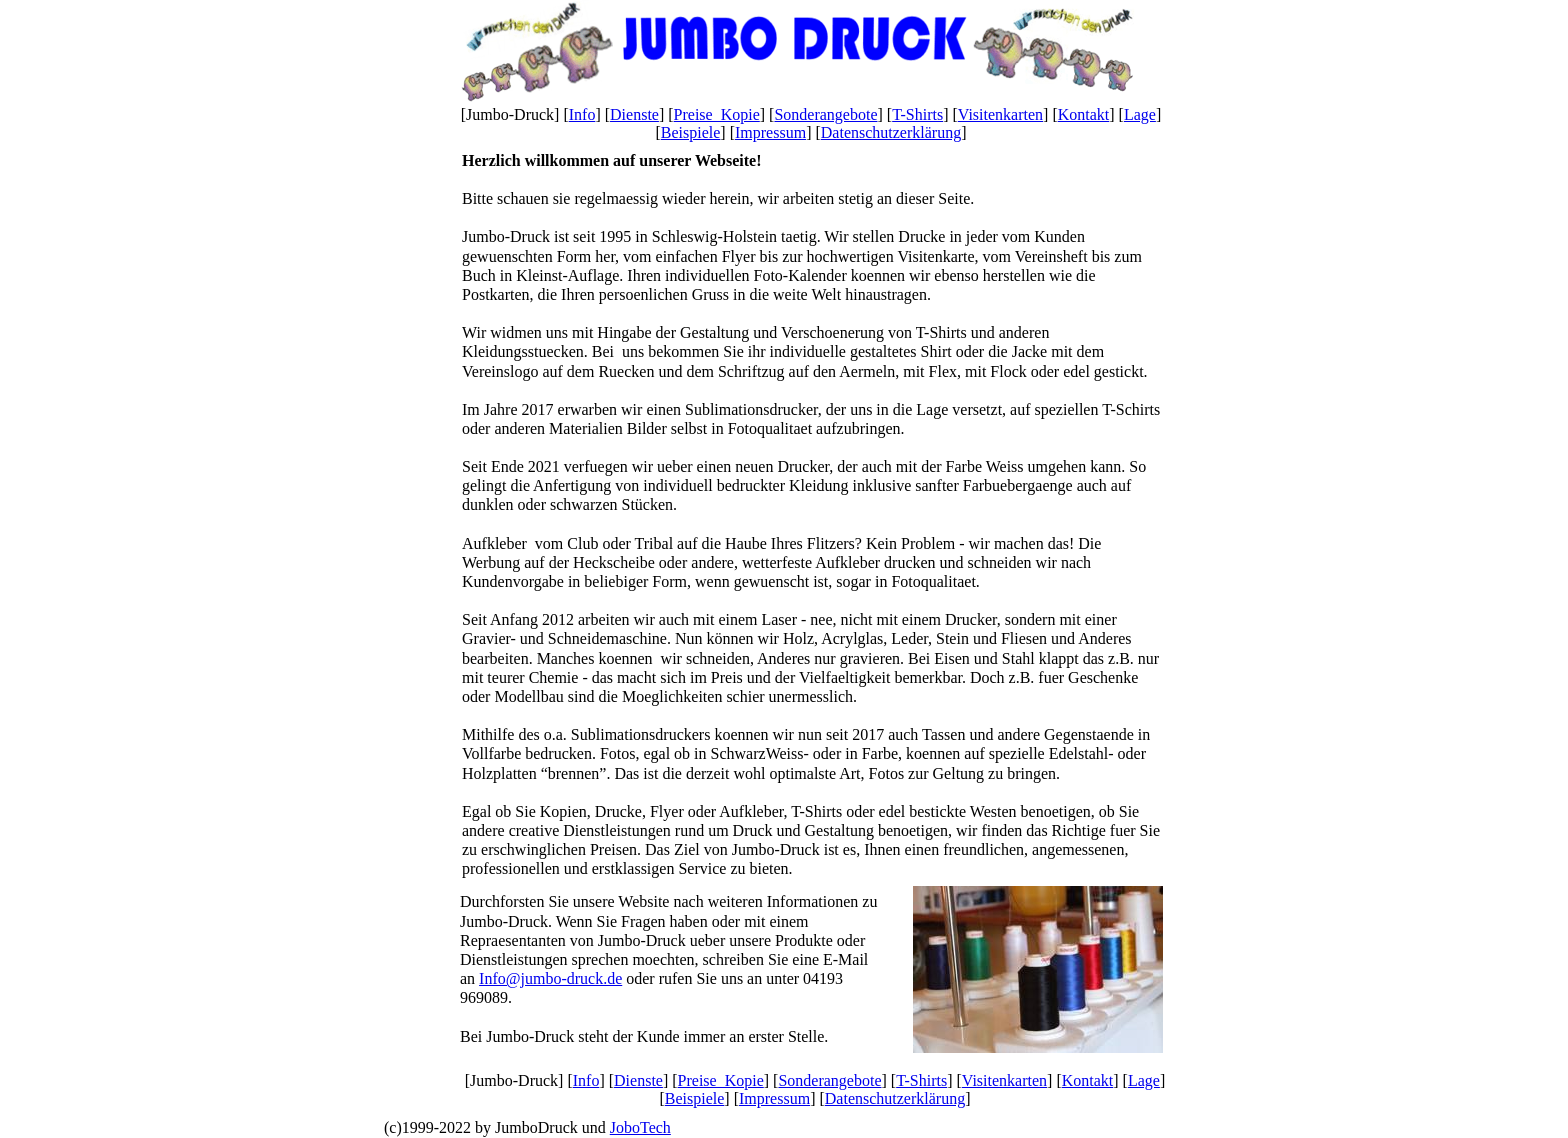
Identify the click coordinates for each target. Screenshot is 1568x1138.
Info (582, 114)
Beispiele (691, 132)
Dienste (634, 114)
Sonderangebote (825, 114)
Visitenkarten (1000, 114)
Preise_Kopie (717, 114)
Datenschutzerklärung (891, 132)
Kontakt (1084, 114)
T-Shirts (917, 114)
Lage (1140, 114)
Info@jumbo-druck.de (550, 978)
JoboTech (640, 1127)
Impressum (770, 132)
